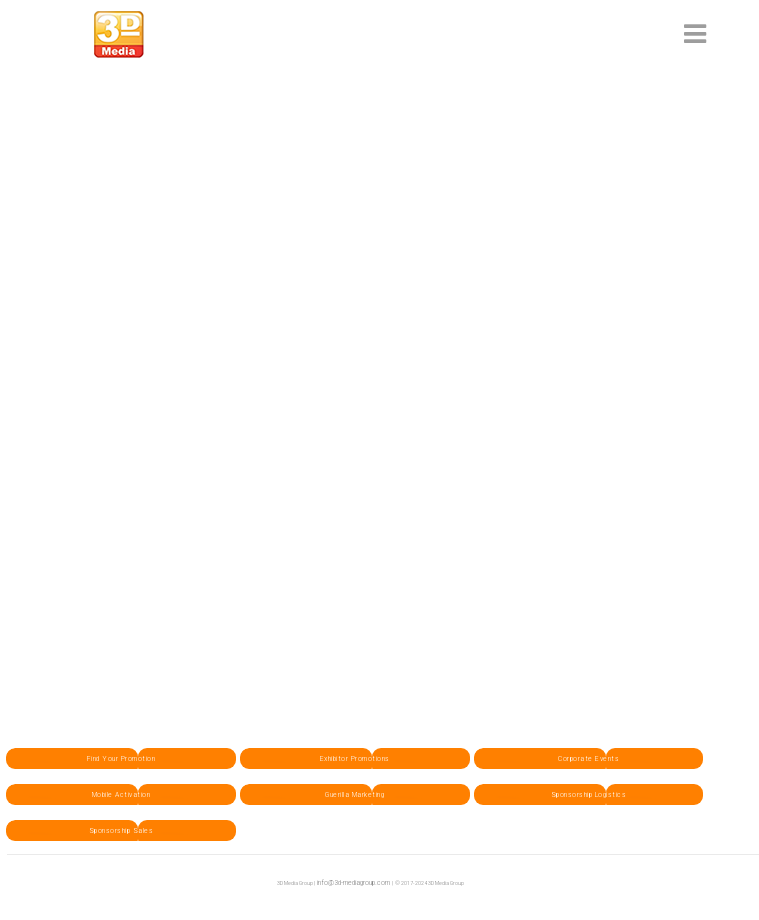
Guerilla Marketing (354, 794)
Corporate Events (588, 758)
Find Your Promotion (121, 758)
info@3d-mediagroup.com (353, 882)
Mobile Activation (121, 794)
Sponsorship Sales (121, 830)
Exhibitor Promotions (355, 758)
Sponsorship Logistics (589, 794)
